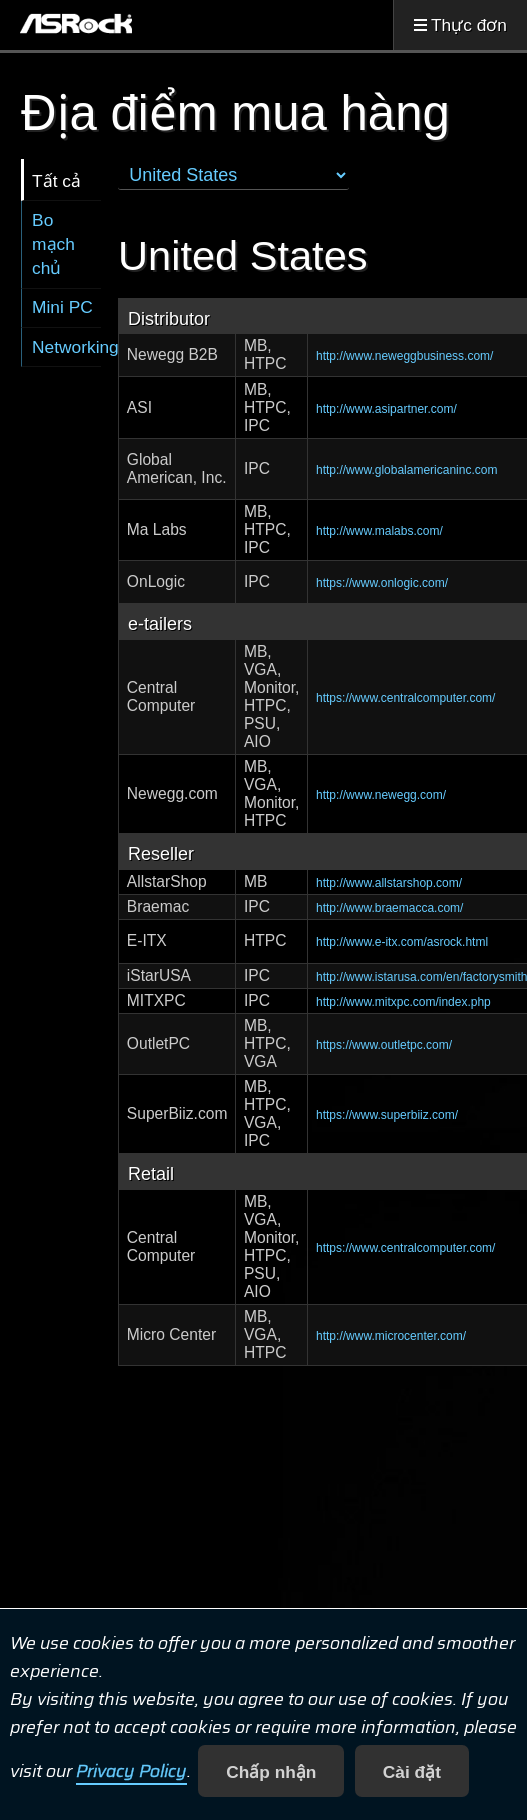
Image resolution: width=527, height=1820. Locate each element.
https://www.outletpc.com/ (384, 1045)
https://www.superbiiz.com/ (387, 1115)
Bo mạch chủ (53, 244)
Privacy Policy (131, 1772)
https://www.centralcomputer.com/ (405, 698)
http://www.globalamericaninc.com (406, 470)
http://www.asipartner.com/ (386, 409)
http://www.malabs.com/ (379, 531)
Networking (66, 347)
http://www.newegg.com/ (381, 795)
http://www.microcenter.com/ (391, 1336)
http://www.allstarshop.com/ (389, 883)
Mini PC (62, 307)
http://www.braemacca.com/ (389, 908)
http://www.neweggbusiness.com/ (404, 356)
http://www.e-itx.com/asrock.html (402, 942)
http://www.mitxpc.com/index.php (403, 1002)
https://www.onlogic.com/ (382, 583)
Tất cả (56, 181)
